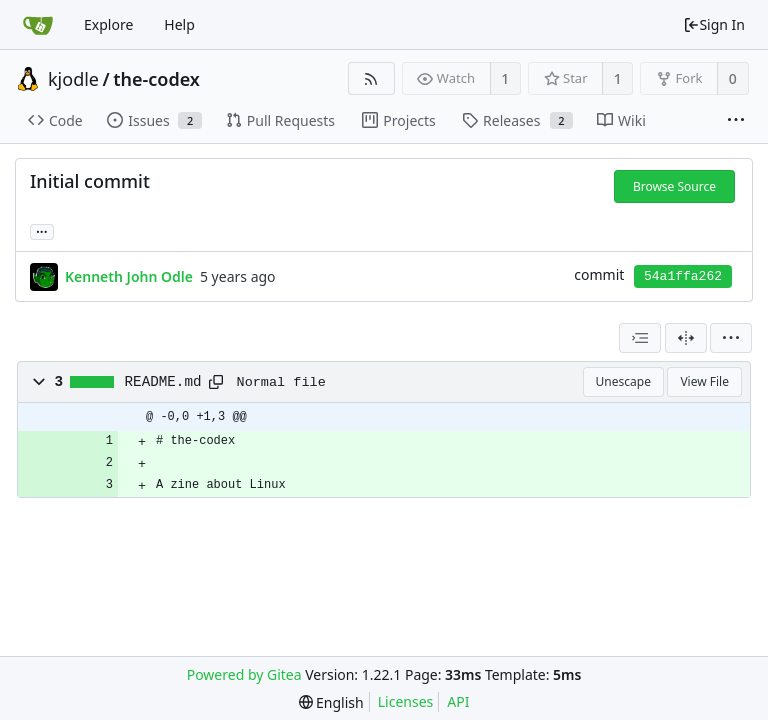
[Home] (38, 25)
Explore (108, 24)
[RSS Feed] (371, 78)
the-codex (156, 79)
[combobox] (640, 338)
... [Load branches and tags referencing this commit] (42, 230)
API (458, 701)
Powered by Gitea (244, 674)
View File (704, 381)
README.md (163, 382)
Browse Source (674, 186)
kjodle (73, 79)
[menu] (731, 338)
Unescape (623, 381)
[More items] (736, 121)
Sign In (714, 24)
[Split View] (686, 338)
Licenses (406, 701)
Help (179, 24)
